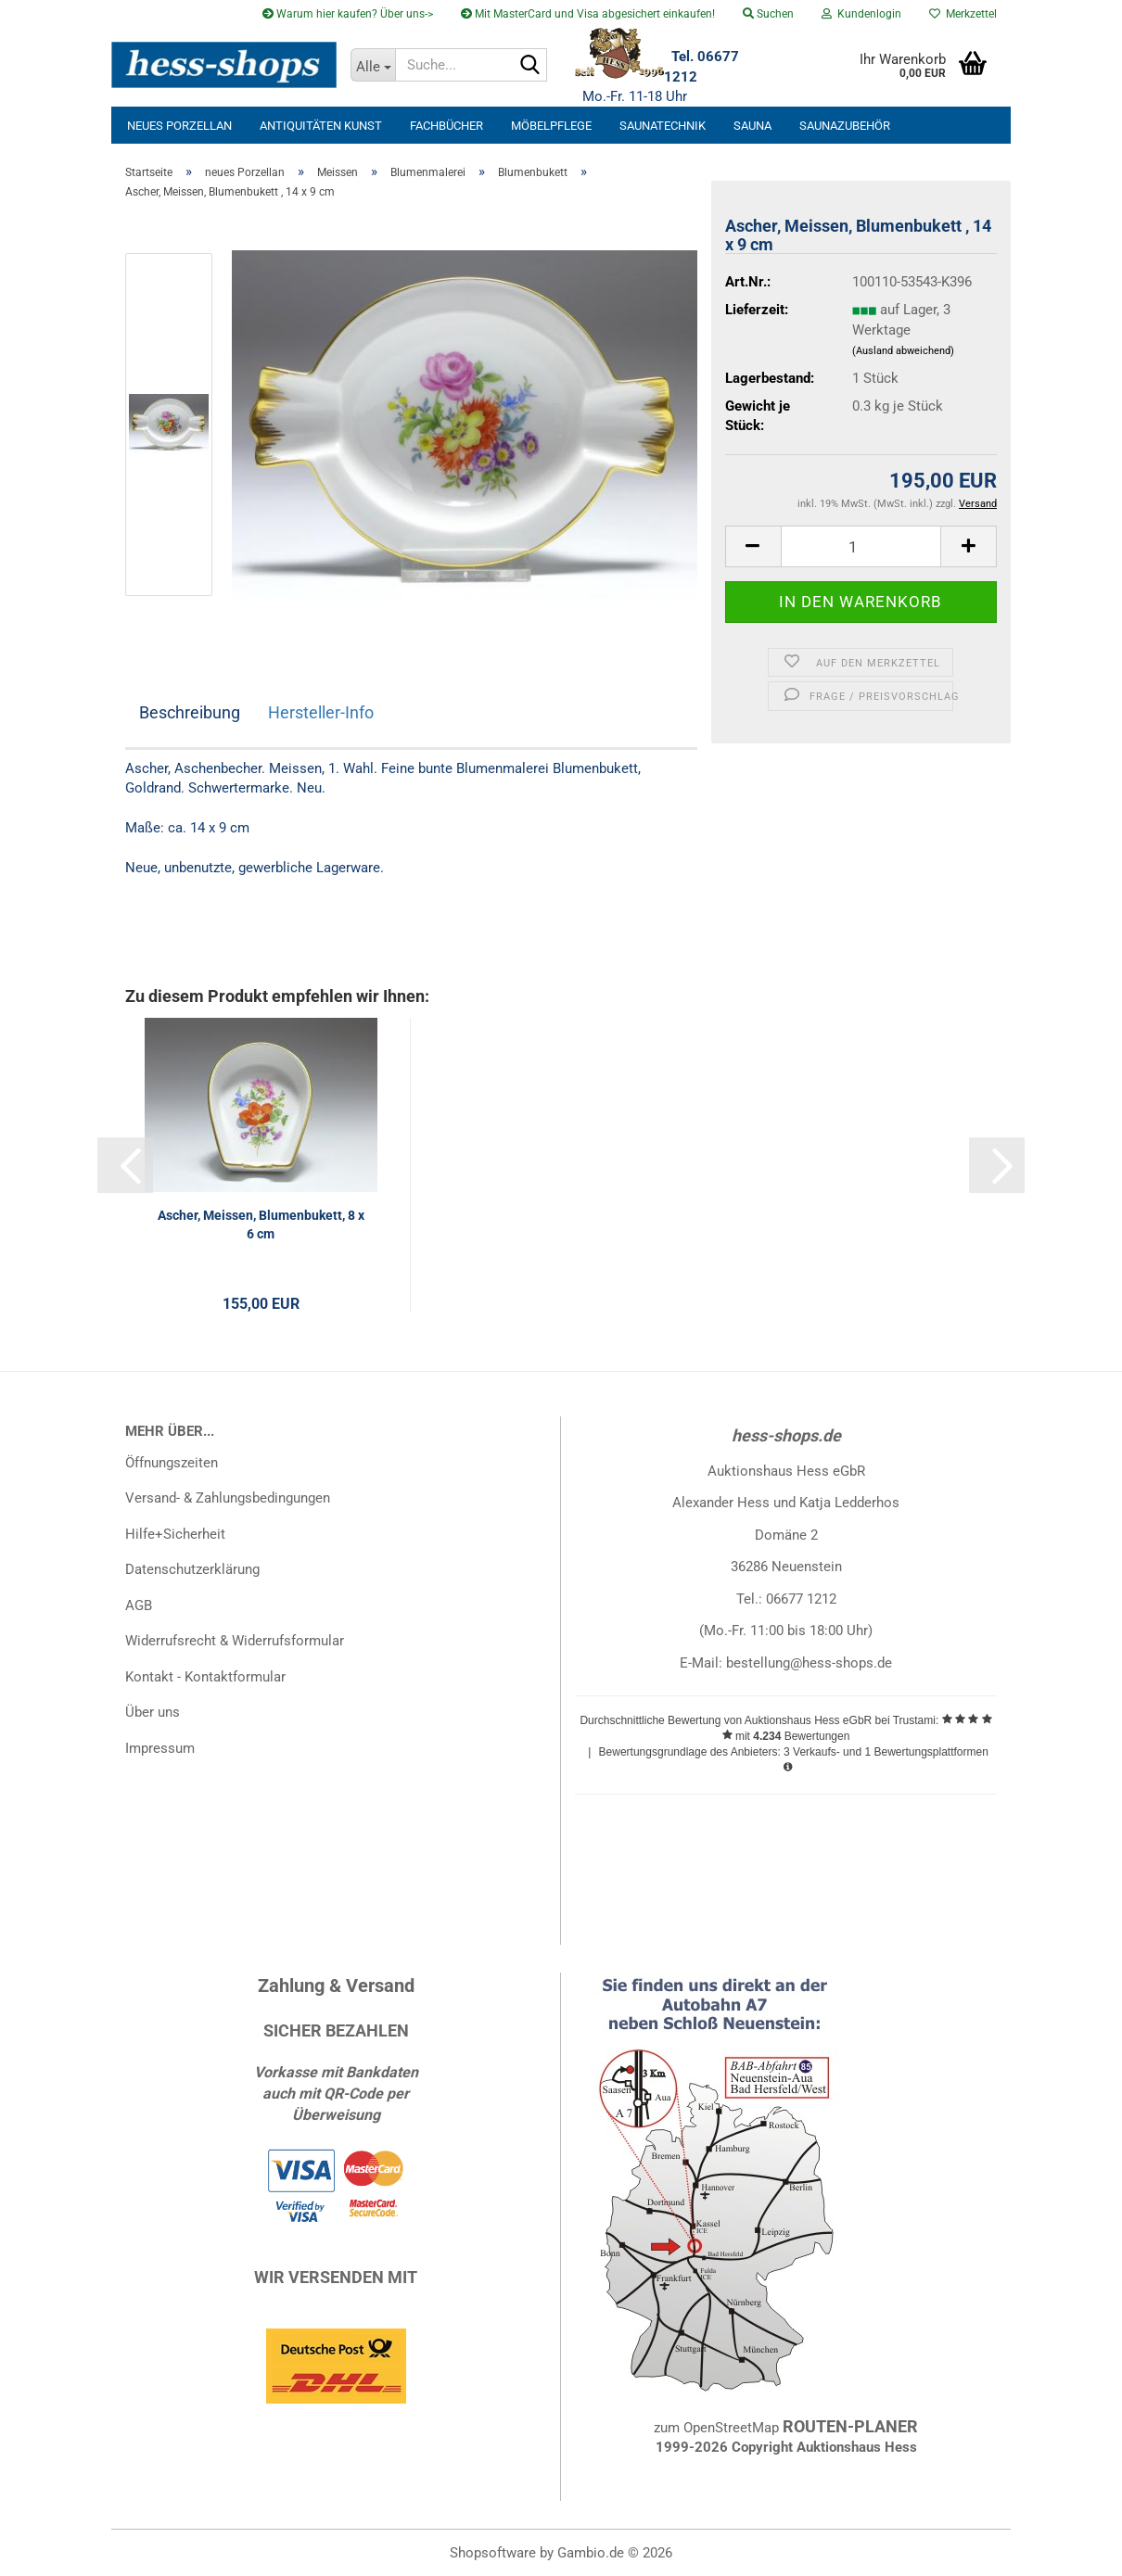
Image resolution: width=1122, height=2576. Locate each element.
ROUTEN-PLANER (850, 2426)
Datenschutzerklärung (192, 1569)
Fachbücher (446, 126)
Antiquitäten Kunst (321, 126)
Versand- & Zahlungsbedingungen (227, 1498)
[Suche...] (373, 65)
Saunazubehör (844, 126)
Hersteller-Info (321, 712)
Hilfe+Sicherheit (175, 1534)
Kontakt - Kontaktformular (205, 1677)
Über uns (152, 1712)
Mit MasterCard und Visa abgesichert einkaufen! (588, 13)
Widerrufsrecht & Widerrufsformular (234, 1640)
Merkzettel (963, 13)
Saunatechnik (662, 126)
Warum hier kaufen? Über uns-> (347, 13)
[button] (753, 546)
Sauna (752, 126)
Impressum (160, 1748)
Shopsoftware (493, 2552)
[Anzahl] (861, 546)
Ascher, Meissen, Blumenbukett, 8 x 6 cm (261, 1224)
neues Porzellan (179, 126)
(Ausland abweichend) (903, 351)
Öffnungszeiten (171, 1462)
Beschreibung (189, 712)
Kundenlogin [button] (861, 13)
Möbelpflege (551, 126)
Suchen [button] (768, 13)
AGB (138, 1605)
